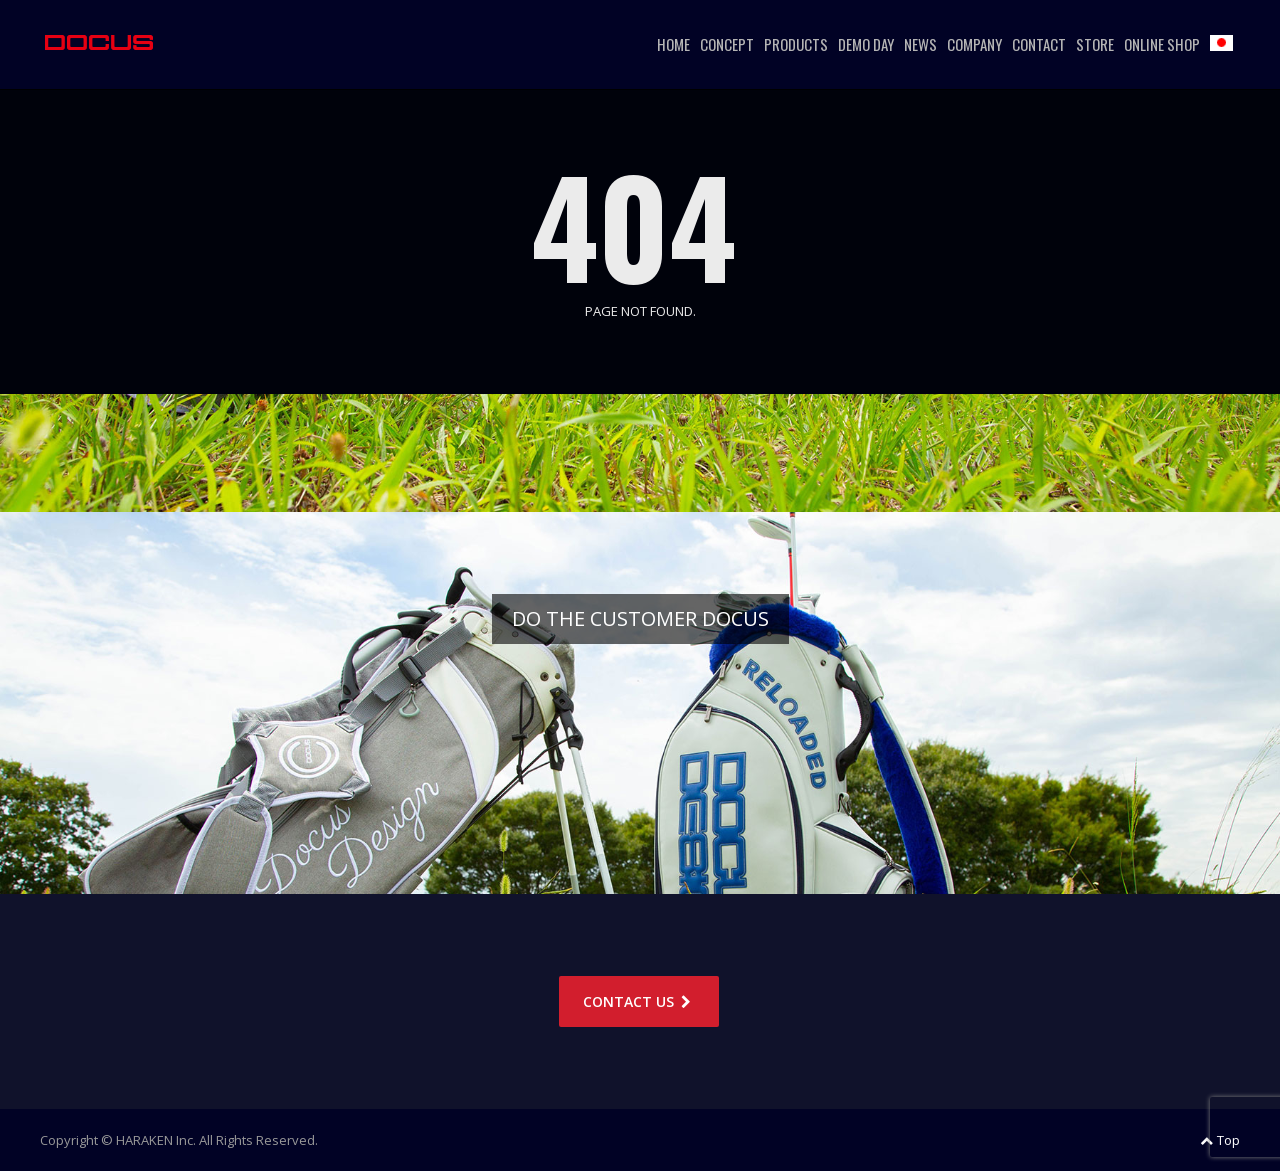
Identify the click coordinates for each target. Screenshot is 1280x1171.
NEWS (920, 44)
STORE (1095, 44)
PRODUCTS (796, 44)
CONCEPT (727, 44)
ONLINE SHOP (1162, 44)
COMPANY (974, 44)
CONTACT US (639, 1001)
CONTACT (1039, 44)
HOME (673, 44)
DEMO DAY (866, 44)
